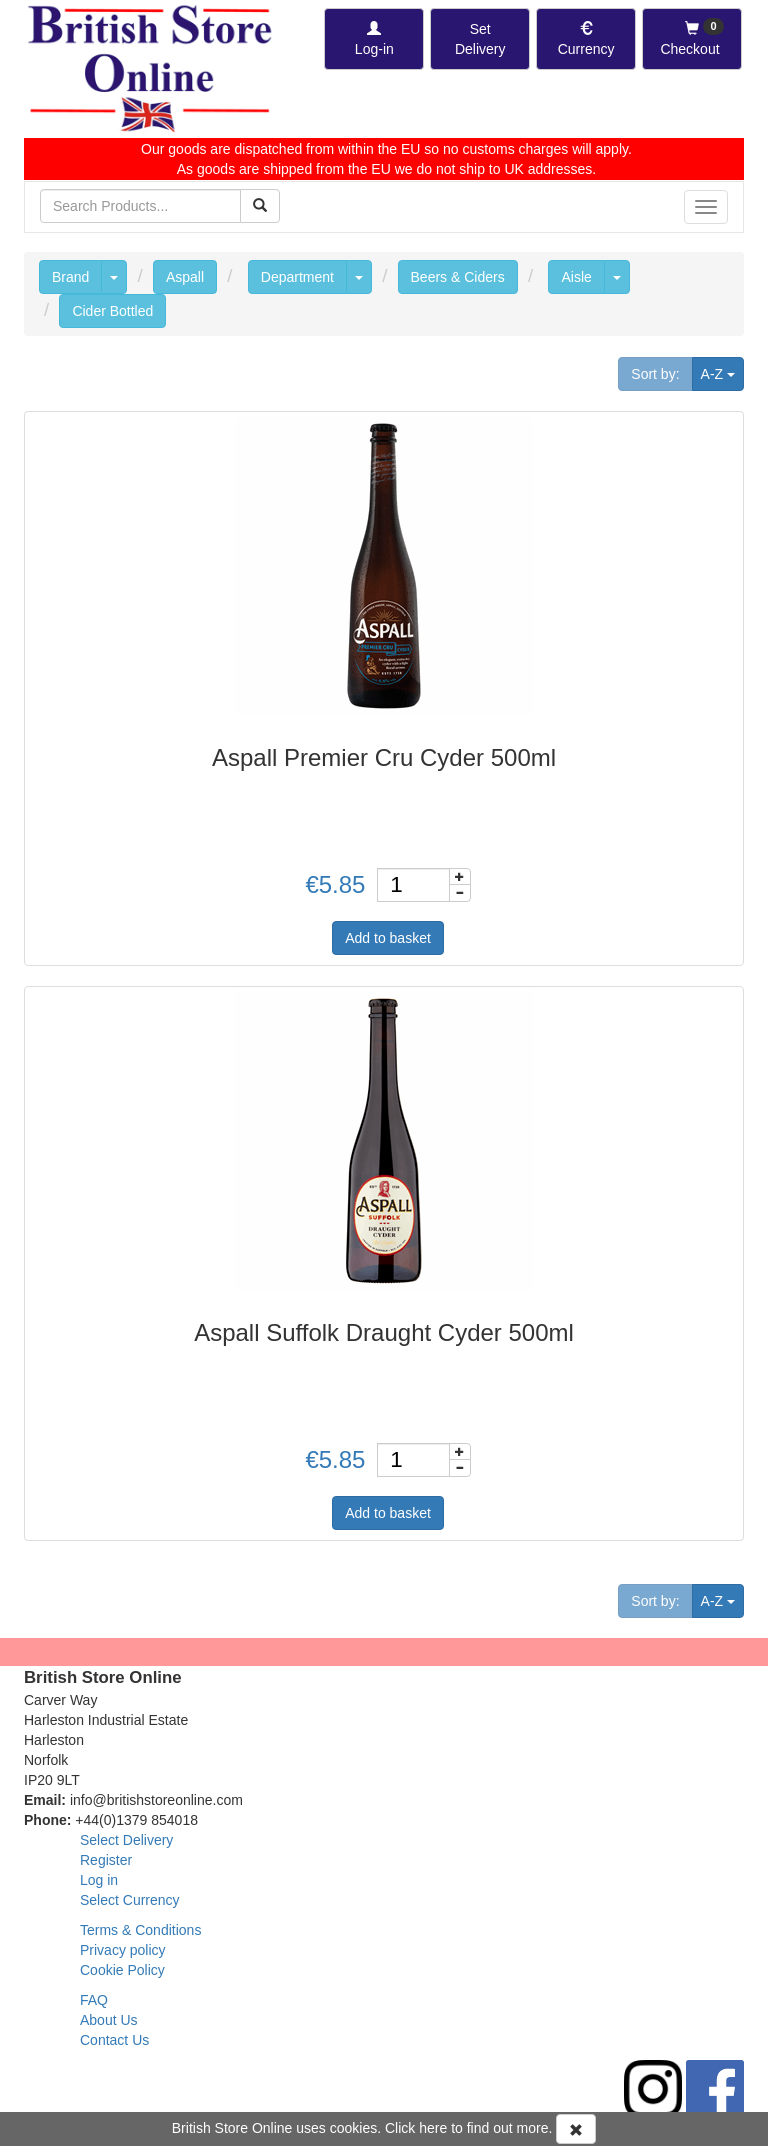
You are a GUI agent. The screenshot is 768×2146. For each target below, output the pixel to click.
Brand (70, 277)
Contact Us (114, 2040)
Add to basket (388, 938)
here (433, 2128)
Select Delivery (126, 1840)
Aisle (576, 277)
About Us (109, 2020)
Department (297, 277)
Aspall (185, 277)
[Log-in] (374, 39)
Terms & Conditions (140, 1930)
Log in (99, 1880)
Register (106, 1860)
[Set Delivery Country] (480, 39)
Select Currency (130, 1900)
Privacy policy (123, 1950)
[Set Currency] (586, 39)
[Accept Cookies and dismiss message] (576, 2129)
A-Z (722, 372)
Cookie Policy (122, 1970)
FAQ (94, 2000)
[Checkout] (692, 39)
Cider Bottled (112, 311)
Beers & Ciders (458, 277)
